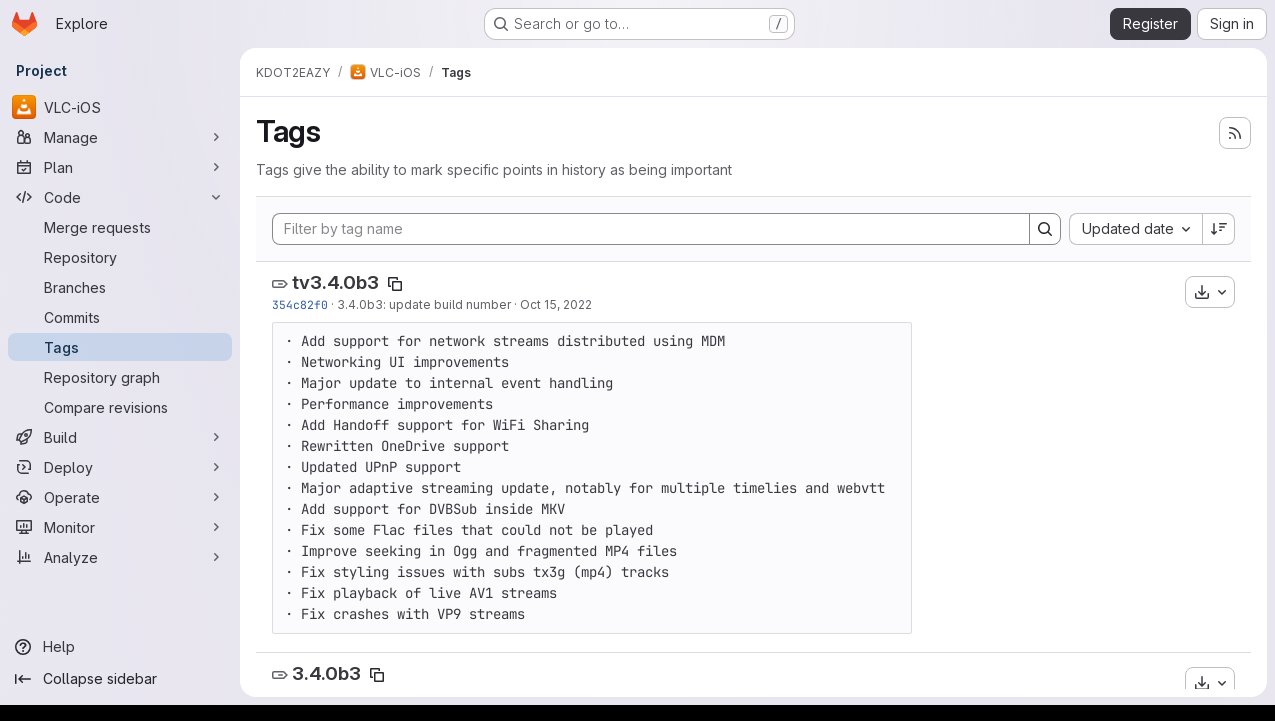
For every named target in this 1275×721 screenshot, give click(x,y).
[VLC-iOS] (120, 107)
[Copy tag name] (395, 284)
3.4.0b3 (326, 673)
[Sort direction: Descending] (1219, 229)
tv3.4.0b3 (335, 282)
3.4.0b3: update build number (424, 304)
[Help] (120, 647)
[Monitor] (120, 527)
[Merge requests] (120, 227)
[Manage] (120, 137)
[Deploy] (120, 467)
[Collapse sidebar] (120, 679)
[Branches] (120, 287)
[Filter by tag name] (651, 229)
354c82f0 (300, 304)
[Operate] (120, 497)
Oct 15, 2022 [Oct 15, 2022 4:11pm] (556, 304)
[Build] (120, 437)
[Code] (120, 197)
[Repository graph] (120, 377)
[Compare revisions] (120, 407)
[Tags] (120, 347)
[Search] (1045, 229)
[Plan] (120, 167)
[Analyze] (120, 557)
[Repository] (120, 257)
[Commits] (120, 317)
